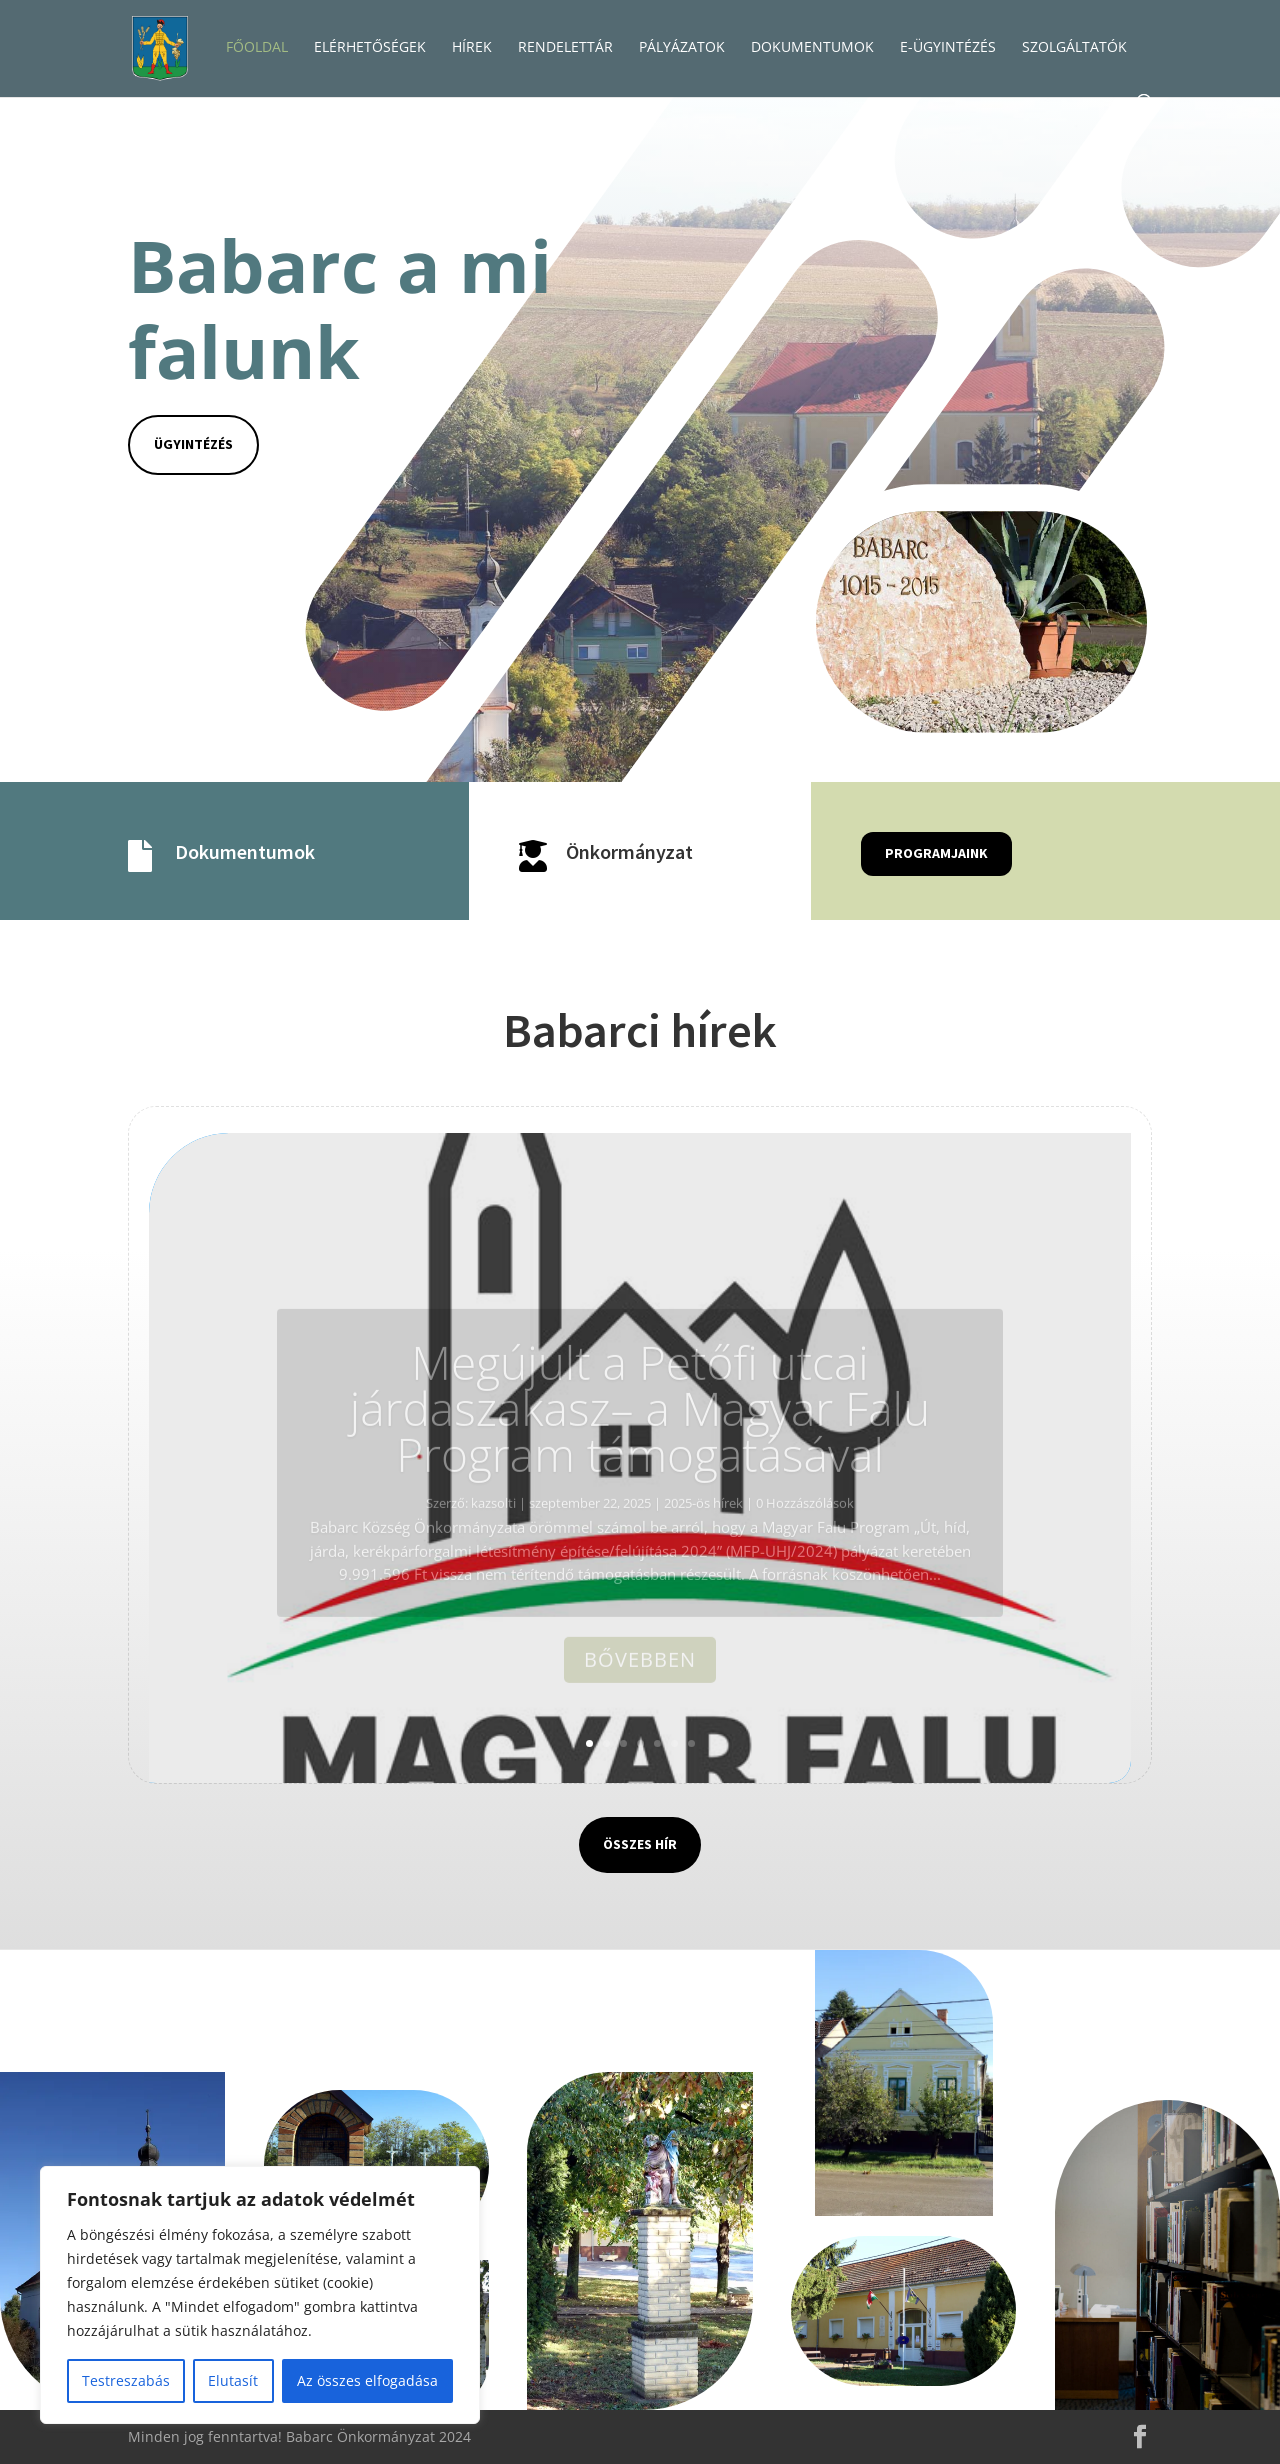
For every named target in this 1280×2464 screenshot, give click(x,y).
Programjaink (936, 853)
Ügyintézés (193, 444)
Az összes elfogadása (367, 2380)
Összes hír (640, 1844)
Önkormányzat (629, 851)
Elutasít (233, 2380)
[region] (260, 2295)
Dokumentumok (245, 851)
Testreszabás (126, 2380)
